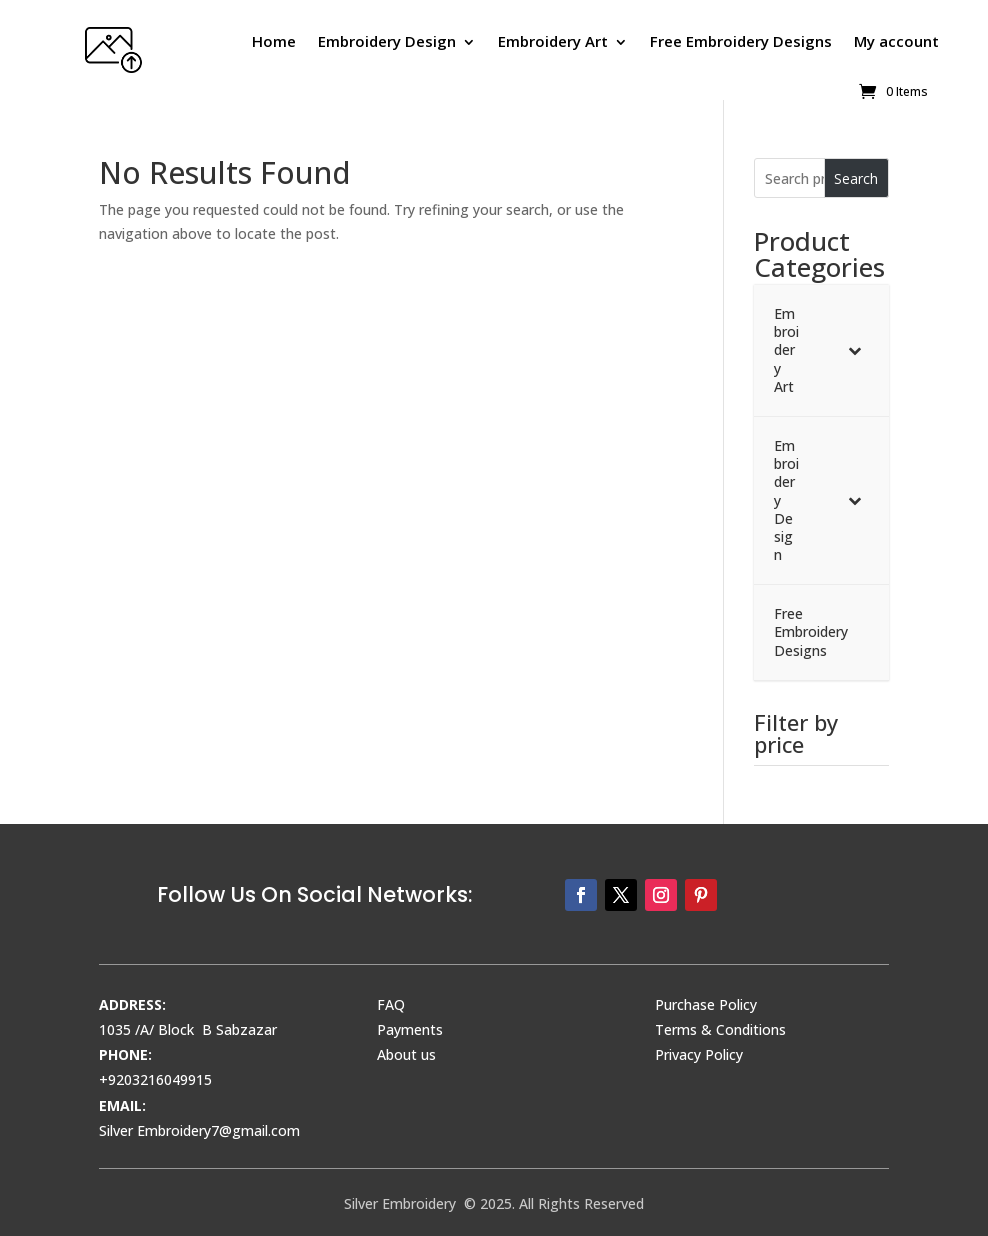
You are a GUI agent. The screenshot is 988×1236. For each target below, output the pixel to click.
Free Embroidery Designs (741, 41)
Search (856, 178)
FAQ (391, 1004)
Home (274, 41)
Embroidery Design (387, 41)
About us (406, 1054)
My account (896, 41)
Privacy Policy (699, 1054)
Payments (410, 1029)
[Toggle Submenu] (854, 350)
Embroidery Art (553, 41)
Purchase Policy (706, 1004)
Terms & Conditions (720, 1029)
